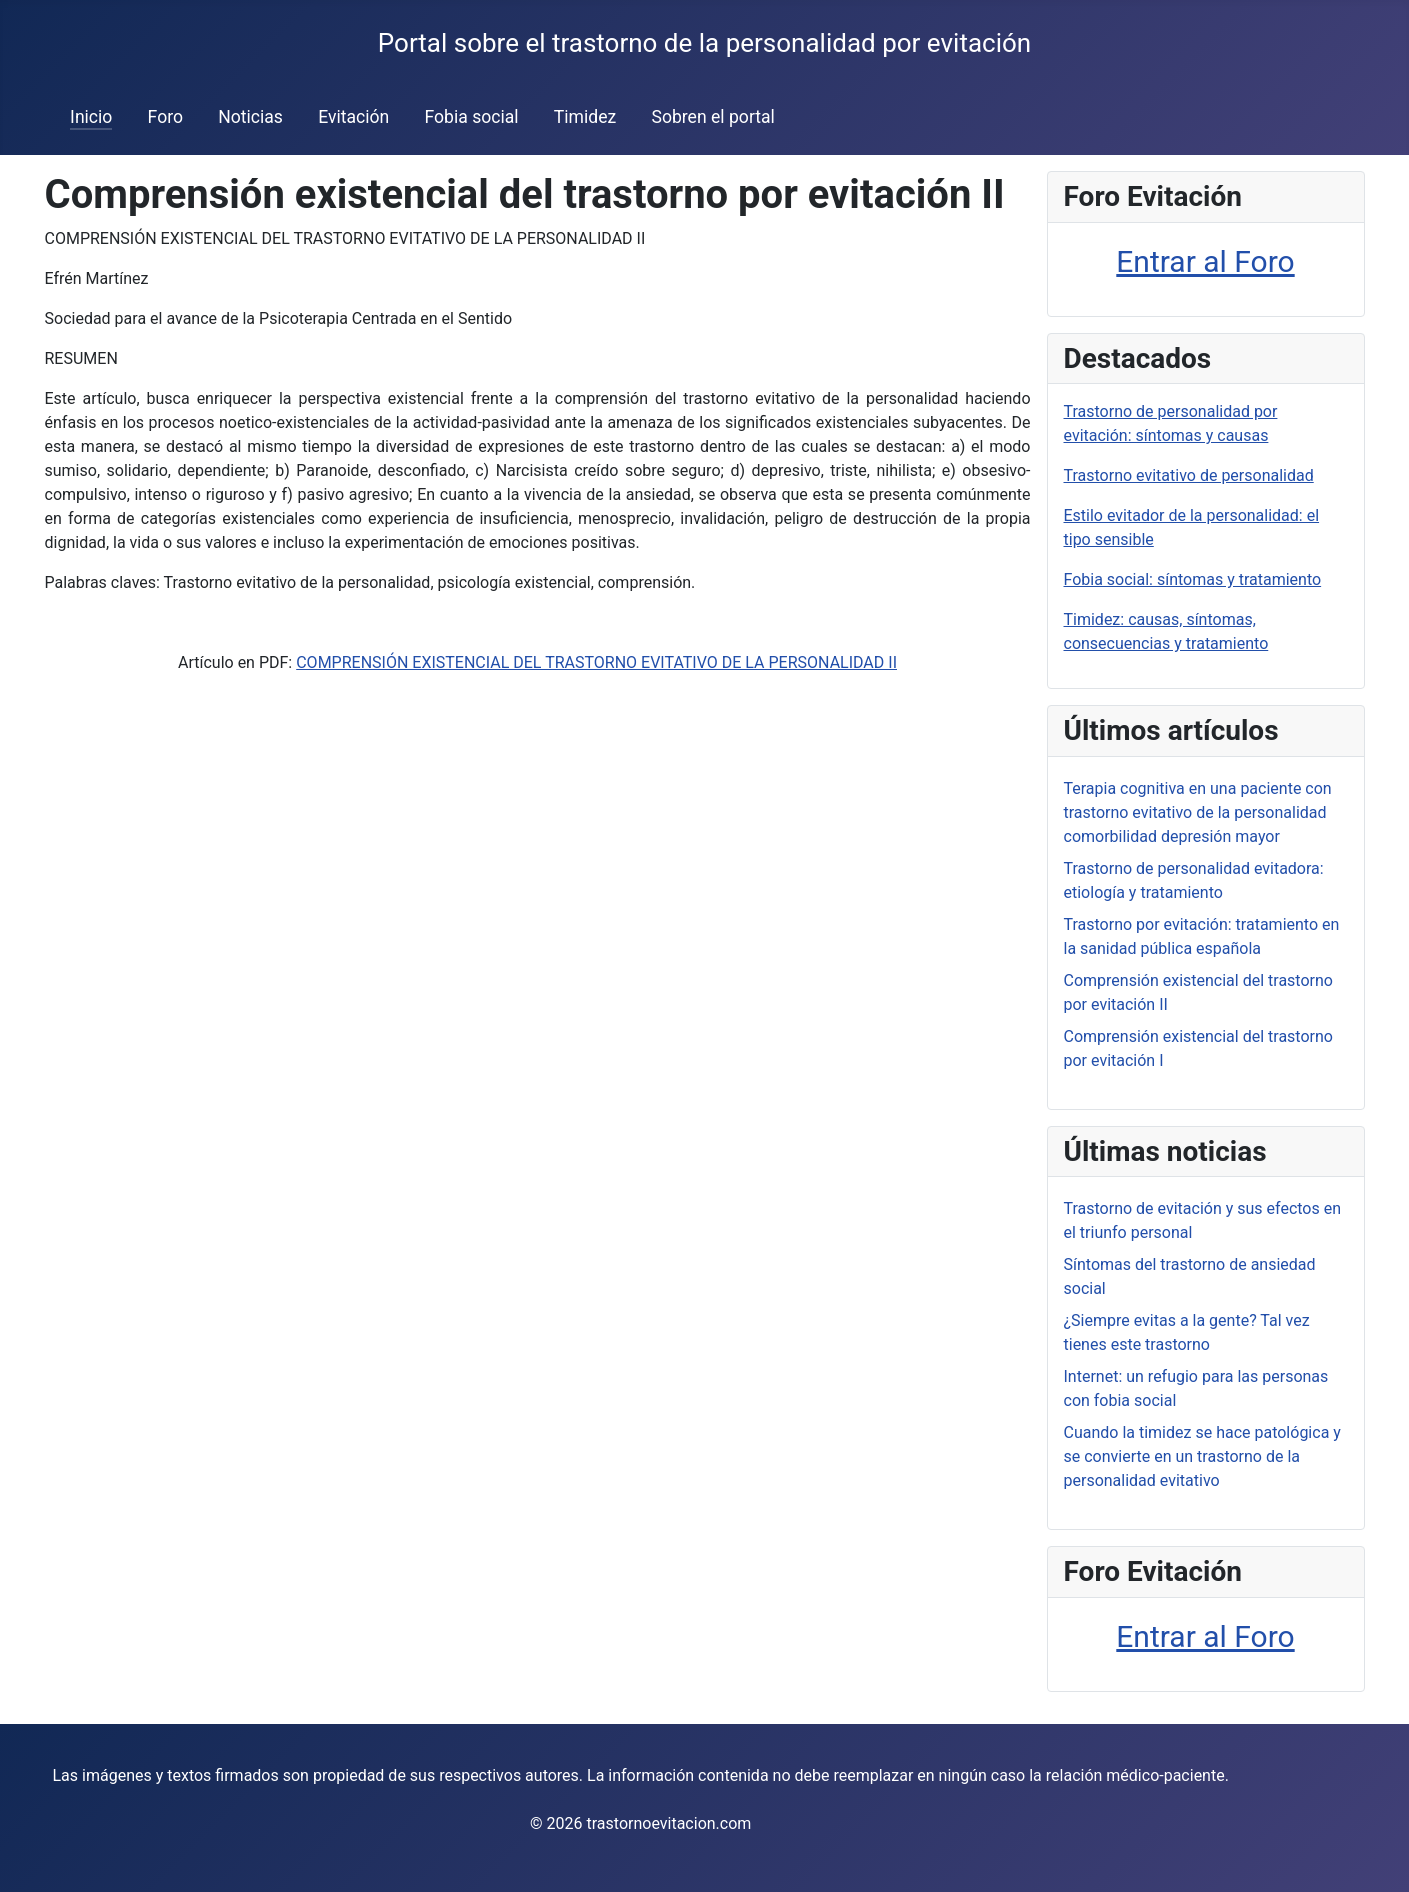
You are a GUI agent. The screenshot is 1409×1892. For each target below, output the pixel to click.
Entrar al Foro (1205, 261)
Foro (165, 117)
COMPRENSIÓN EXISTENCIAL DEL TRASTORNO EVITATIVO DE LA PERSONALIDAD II (596, 662)
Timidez (585, 117)
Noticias (250, 117)
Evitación (353, 117)
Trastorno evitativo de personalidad (1189, 475)
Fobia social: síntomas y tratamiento (1193, 579)
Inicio (91, 117)
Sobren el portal (712, 117)
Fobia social (471, 117)
